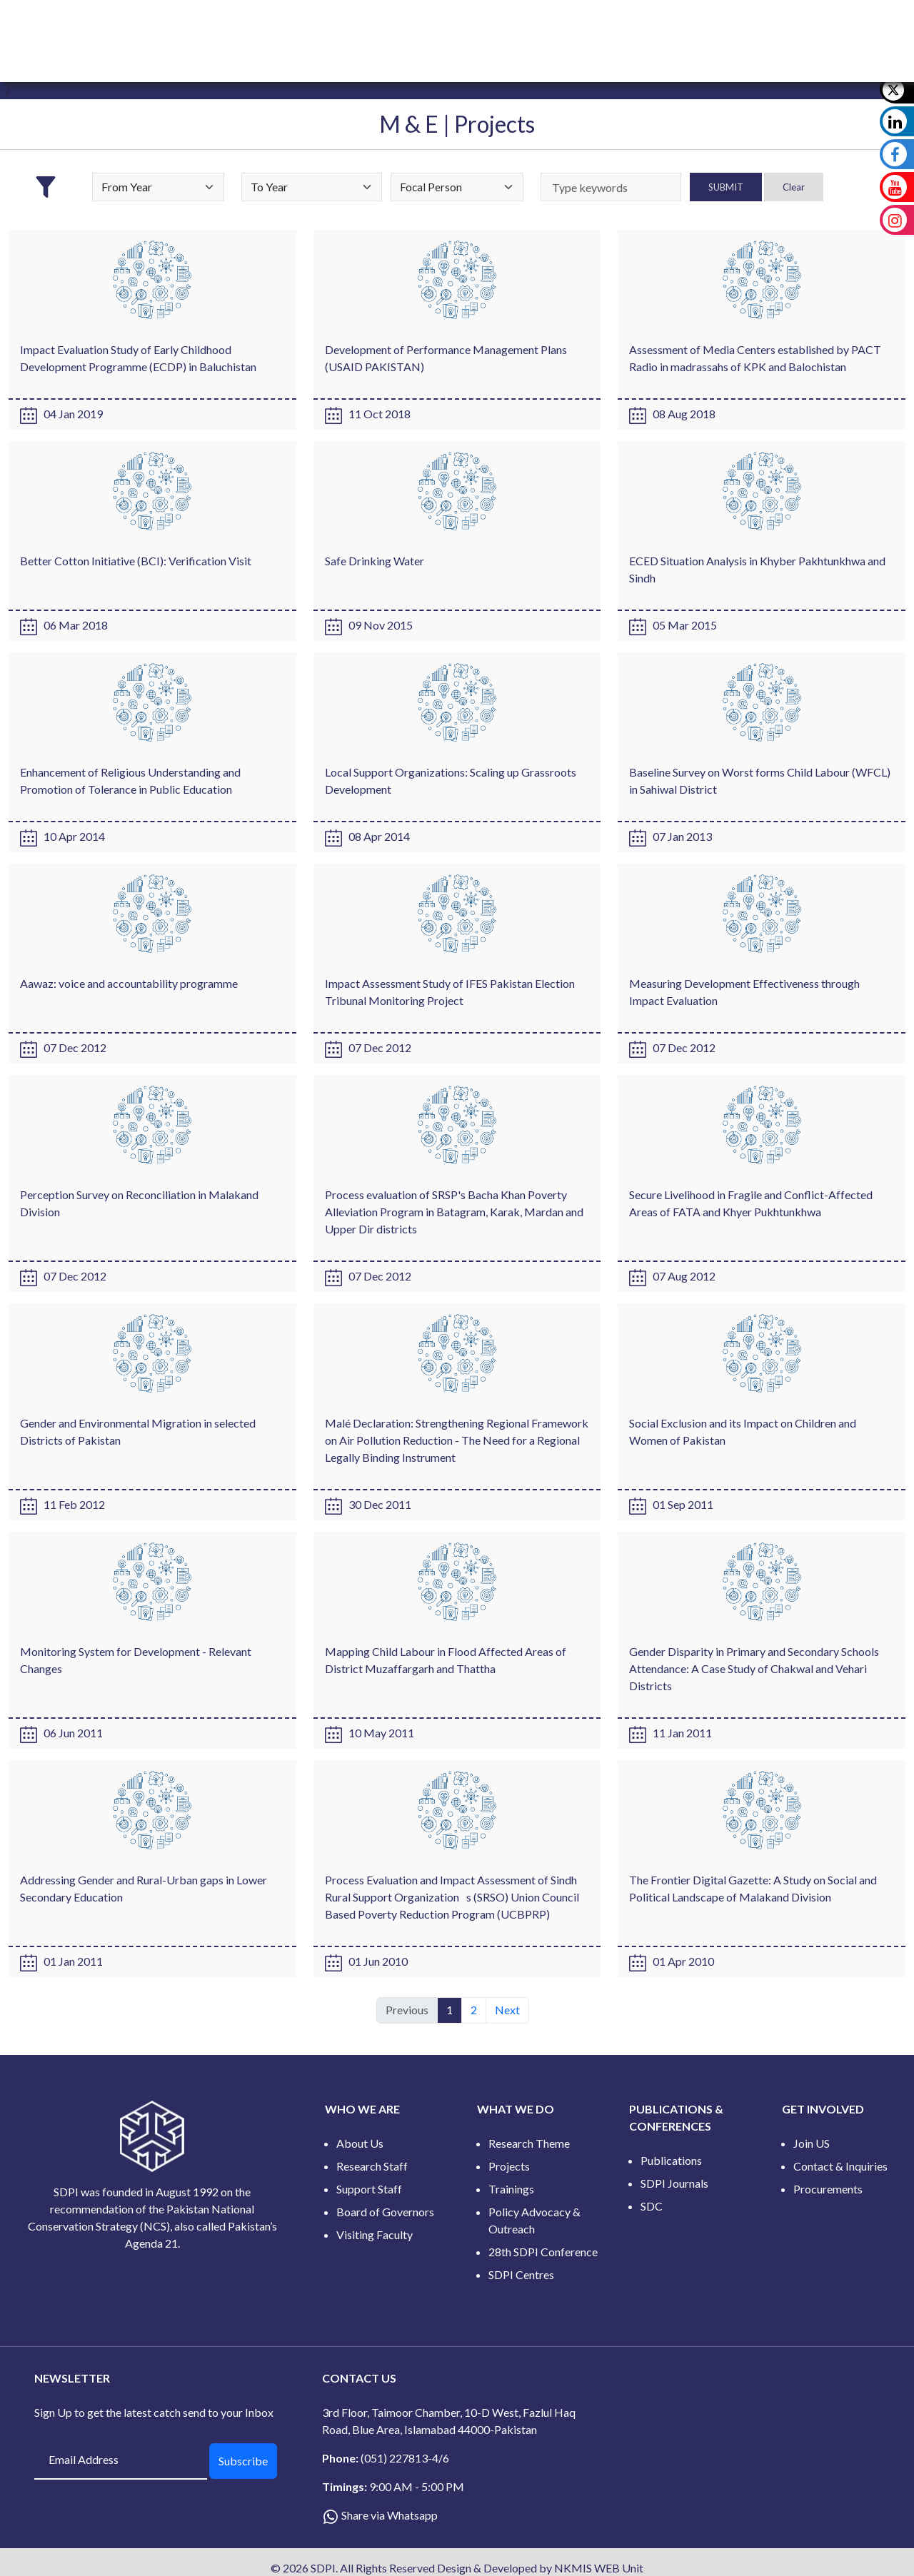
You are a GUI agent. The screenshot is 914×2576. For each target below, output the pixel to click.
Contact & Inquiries (840, 2166)
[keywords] (611, 187)
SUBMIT (725, 187)
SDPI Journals (674, 2183)
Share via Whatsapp (389, 2515)
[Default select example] (158, 187)
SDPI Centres (521, 2274)
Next (507, 2009)
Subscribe (243, 2461)
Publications (671, 2160)
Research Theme (529, 2143)
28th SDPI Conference (543, 2251)
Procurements (828, 2189)
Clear (794, 187)
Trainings (511, 2189)
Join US (811, 2143)
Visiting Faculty (374, 2234)
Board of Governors (385, 2211)
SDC (652, 2206)
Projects (509, 2166)
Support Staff (369, 2189)
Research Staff (372, 2166)
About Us (359, 2143)
